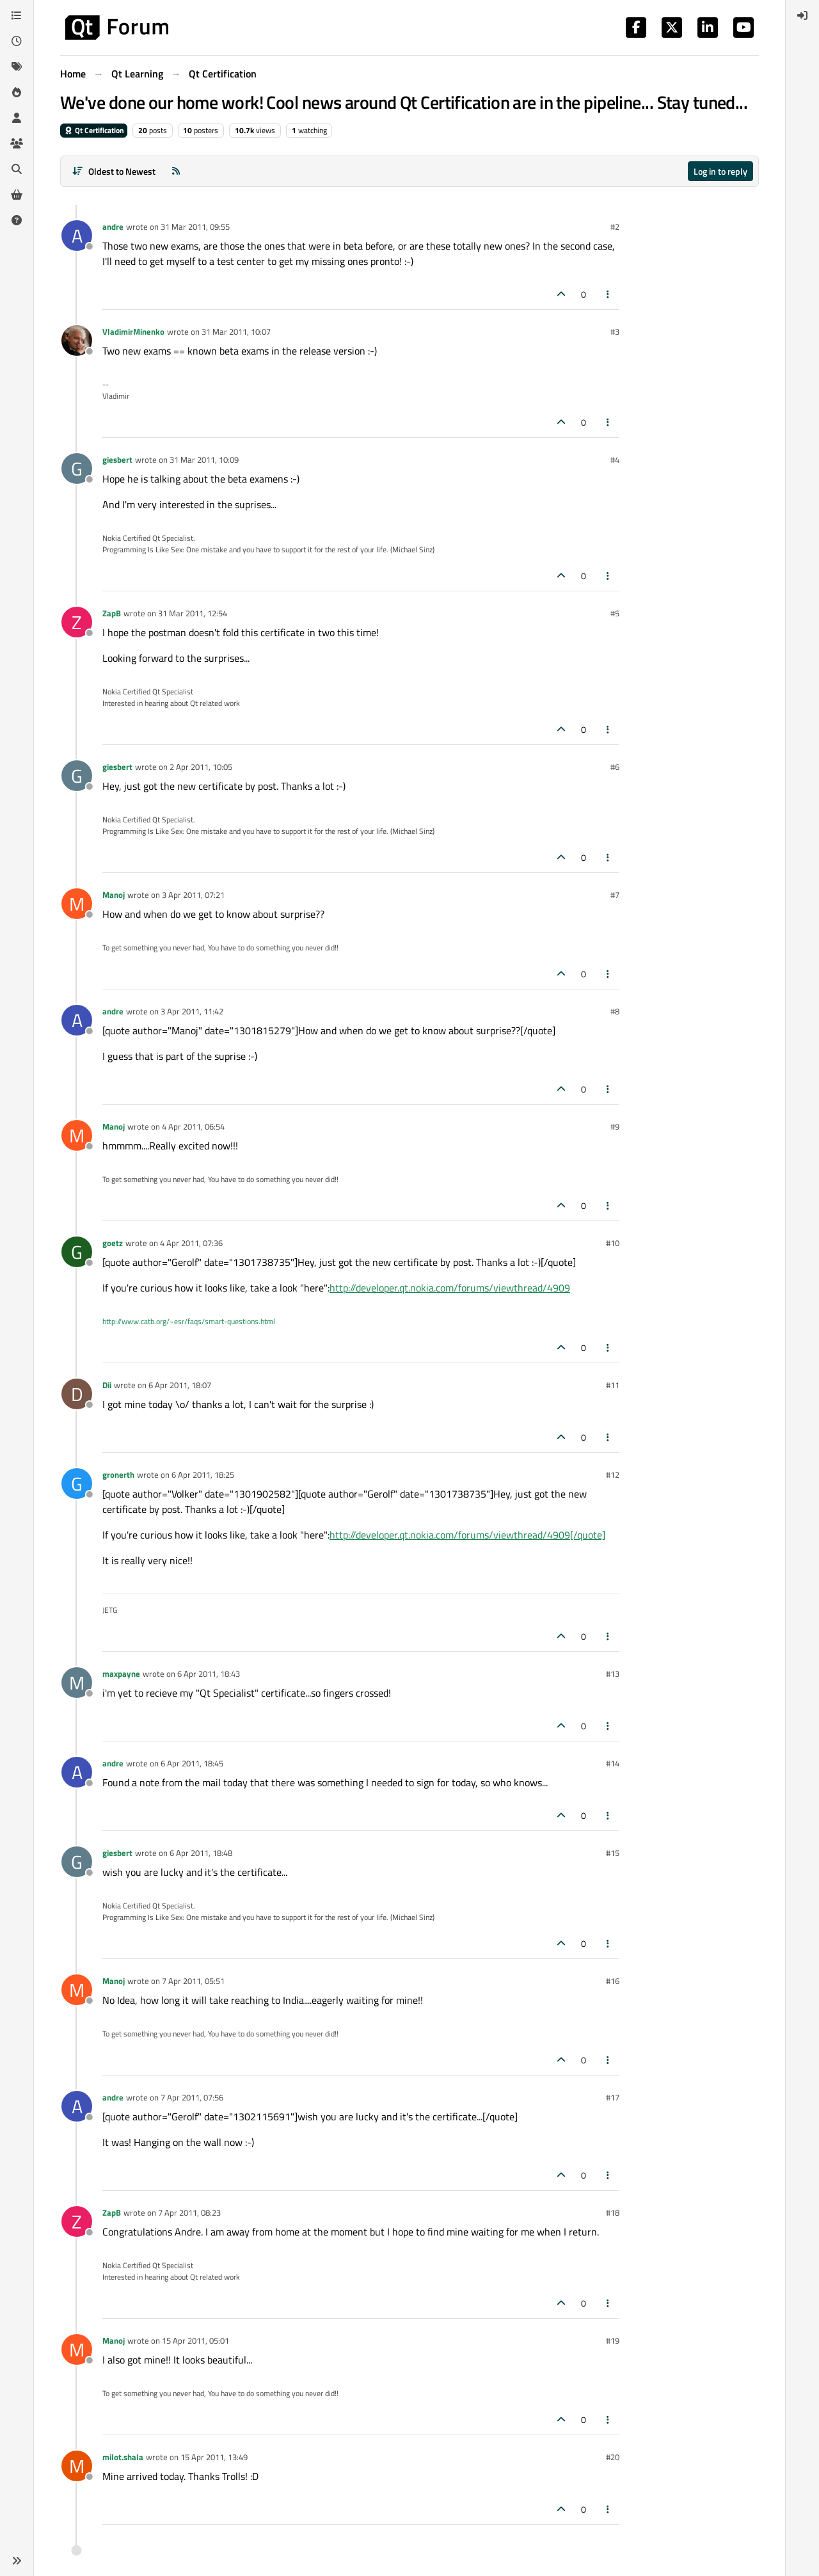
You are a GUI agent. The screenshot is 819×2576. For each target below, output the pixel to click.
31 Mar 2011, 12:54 (192, 613)
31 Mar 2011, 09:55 (195, 226)
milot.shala (122, 2457)
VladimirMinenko (133, 331)
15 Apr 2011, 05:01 (195, 2340)
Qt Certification (93, 130)
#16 (612, 1980)
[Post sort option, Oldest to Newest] (113, 171)
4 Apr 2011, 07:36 (191, 1242)
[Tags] (16, 66)
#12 (612, 1474)
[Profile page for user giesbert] (76, 468)
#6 (614, 766)
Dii (106, 1385)
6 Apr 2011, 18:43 (208, 1673)
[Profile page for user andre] (76, 235)
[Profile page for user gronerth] (76, 1483)
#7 (614, 894)
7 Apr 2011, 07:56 (192, 2097)
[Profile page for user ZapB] (76, 622)
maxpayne (121, 1673)
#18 (612, 2212)
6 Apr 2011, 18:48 (201, 1852)
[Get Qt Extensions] (16, 194)
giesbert (117, 459)
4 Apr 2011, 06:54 (193, 1126)
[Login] (802, 15)
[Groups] (16, 143)
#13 (612, 1673)
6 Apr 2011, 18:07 (179, 1385)
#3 (614, 331)
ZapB (111, 613)
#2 (614, 226)
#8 (614, 1011)
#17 (612, 2097)
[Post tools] (608, 294)
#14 (612, 1763)
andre (112, 226)
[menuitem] (802, 15)
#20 (612, 2457)
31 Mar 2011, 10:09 (204, 459)
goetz (112, 1242)
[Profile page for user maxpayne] (76, 1682)
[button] (16, 2560)
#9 (614, 1126)
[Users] (16, 118)
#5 (614, 613)
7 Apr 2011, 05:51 (193, 1980)
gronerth (118, 1474)
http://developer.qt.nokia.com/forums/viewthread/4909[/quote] (467, 1534)
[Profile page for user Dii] (76, 1394)
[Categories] (16, 15)
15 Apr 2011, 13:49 (214, 2457)
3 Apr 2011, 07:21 (193, 894)
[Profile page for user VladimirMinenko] (76, 340)
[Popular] (16, 92)
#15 (612, 1852)
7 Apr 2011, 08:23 (189, 2212)
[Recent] (16, 41)
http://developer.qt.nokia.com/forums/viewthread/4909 (450, 1287)
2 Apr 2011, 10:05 (201, 766)
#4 (614, 459)
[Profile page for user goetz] (76, 1251)
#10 (612, 1242)
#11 (612, 1385)
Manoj (113, 894)
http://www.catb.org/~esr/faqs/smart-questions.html (188, 1321)
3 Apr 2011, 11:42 (192, 1011)
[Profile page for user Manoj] (76, 903)
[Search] (16, 169)
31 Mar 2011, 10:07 (236, 331)
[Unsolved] (16, 220)
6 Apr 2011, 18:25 (202, 1474)
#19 (612, 2340)
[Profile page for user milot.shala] (76, 2466)
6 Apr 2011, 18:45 (192, 1763)
